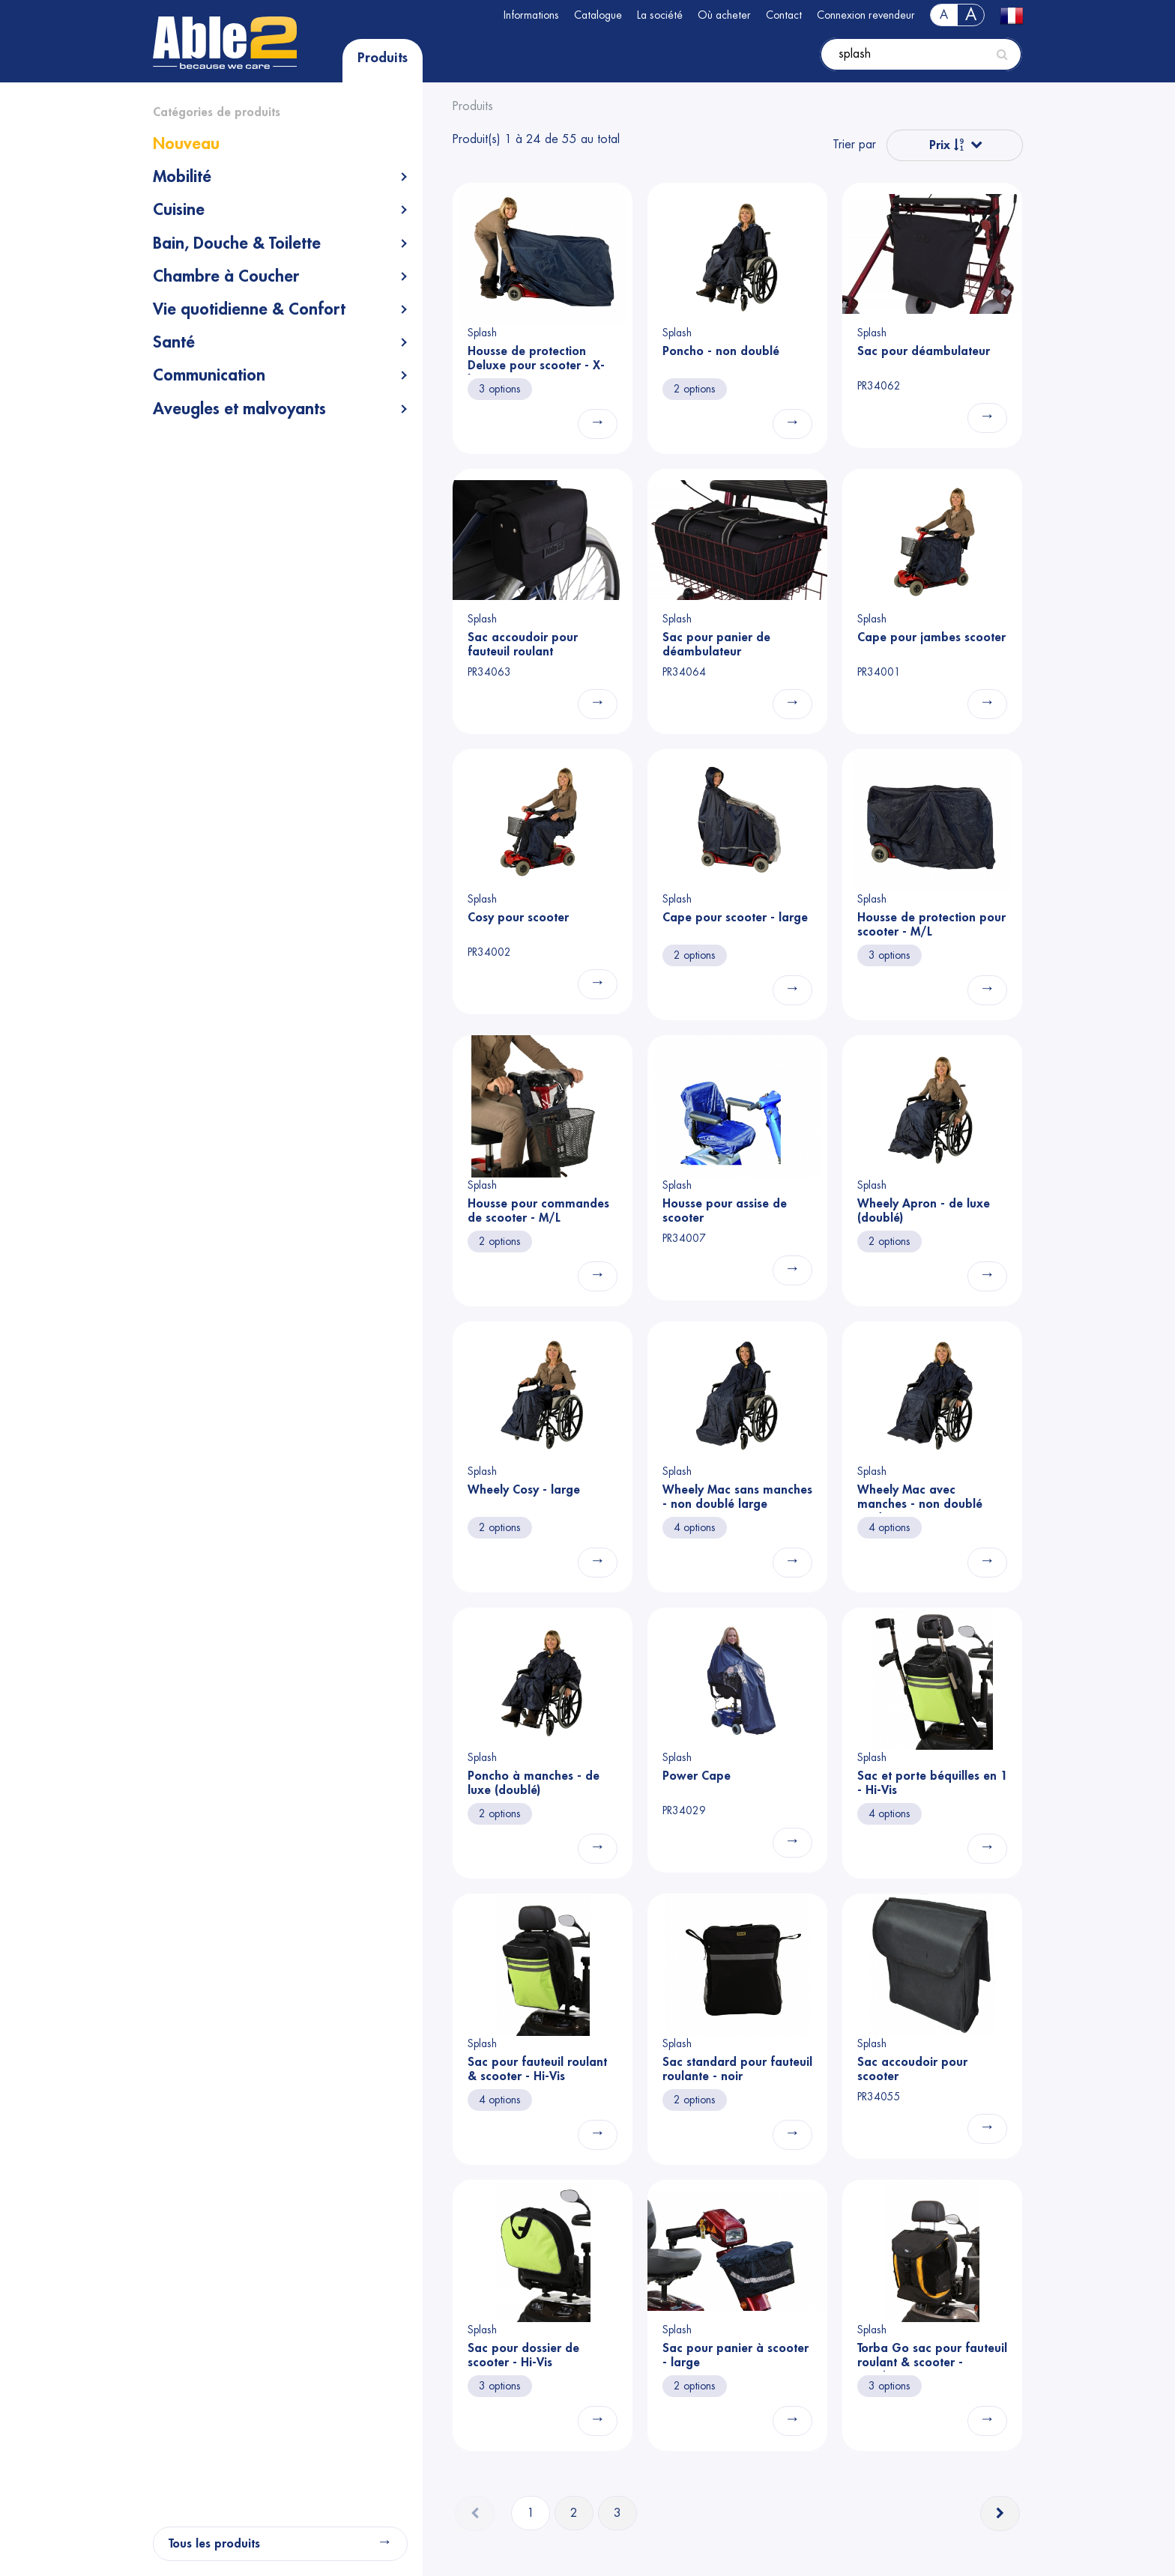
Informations (531, 15)
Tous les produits (214, 2544)
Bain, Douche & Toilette (237, 243)
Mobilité (182, 177)
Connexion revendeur (866, 15)
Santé (174, 342)
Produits (382, 57)
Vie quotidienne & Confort (249, 309)
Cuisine (179, 209)
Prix (946, 145)
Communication (209, 375)
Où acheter (724, 15)
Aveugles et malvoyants (239, 409)
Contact (784, 15)
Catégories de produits (216, 112)
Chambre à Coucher (226, 276)
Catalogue (598, 15)
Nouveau (186, 144)
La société (660, 15)
